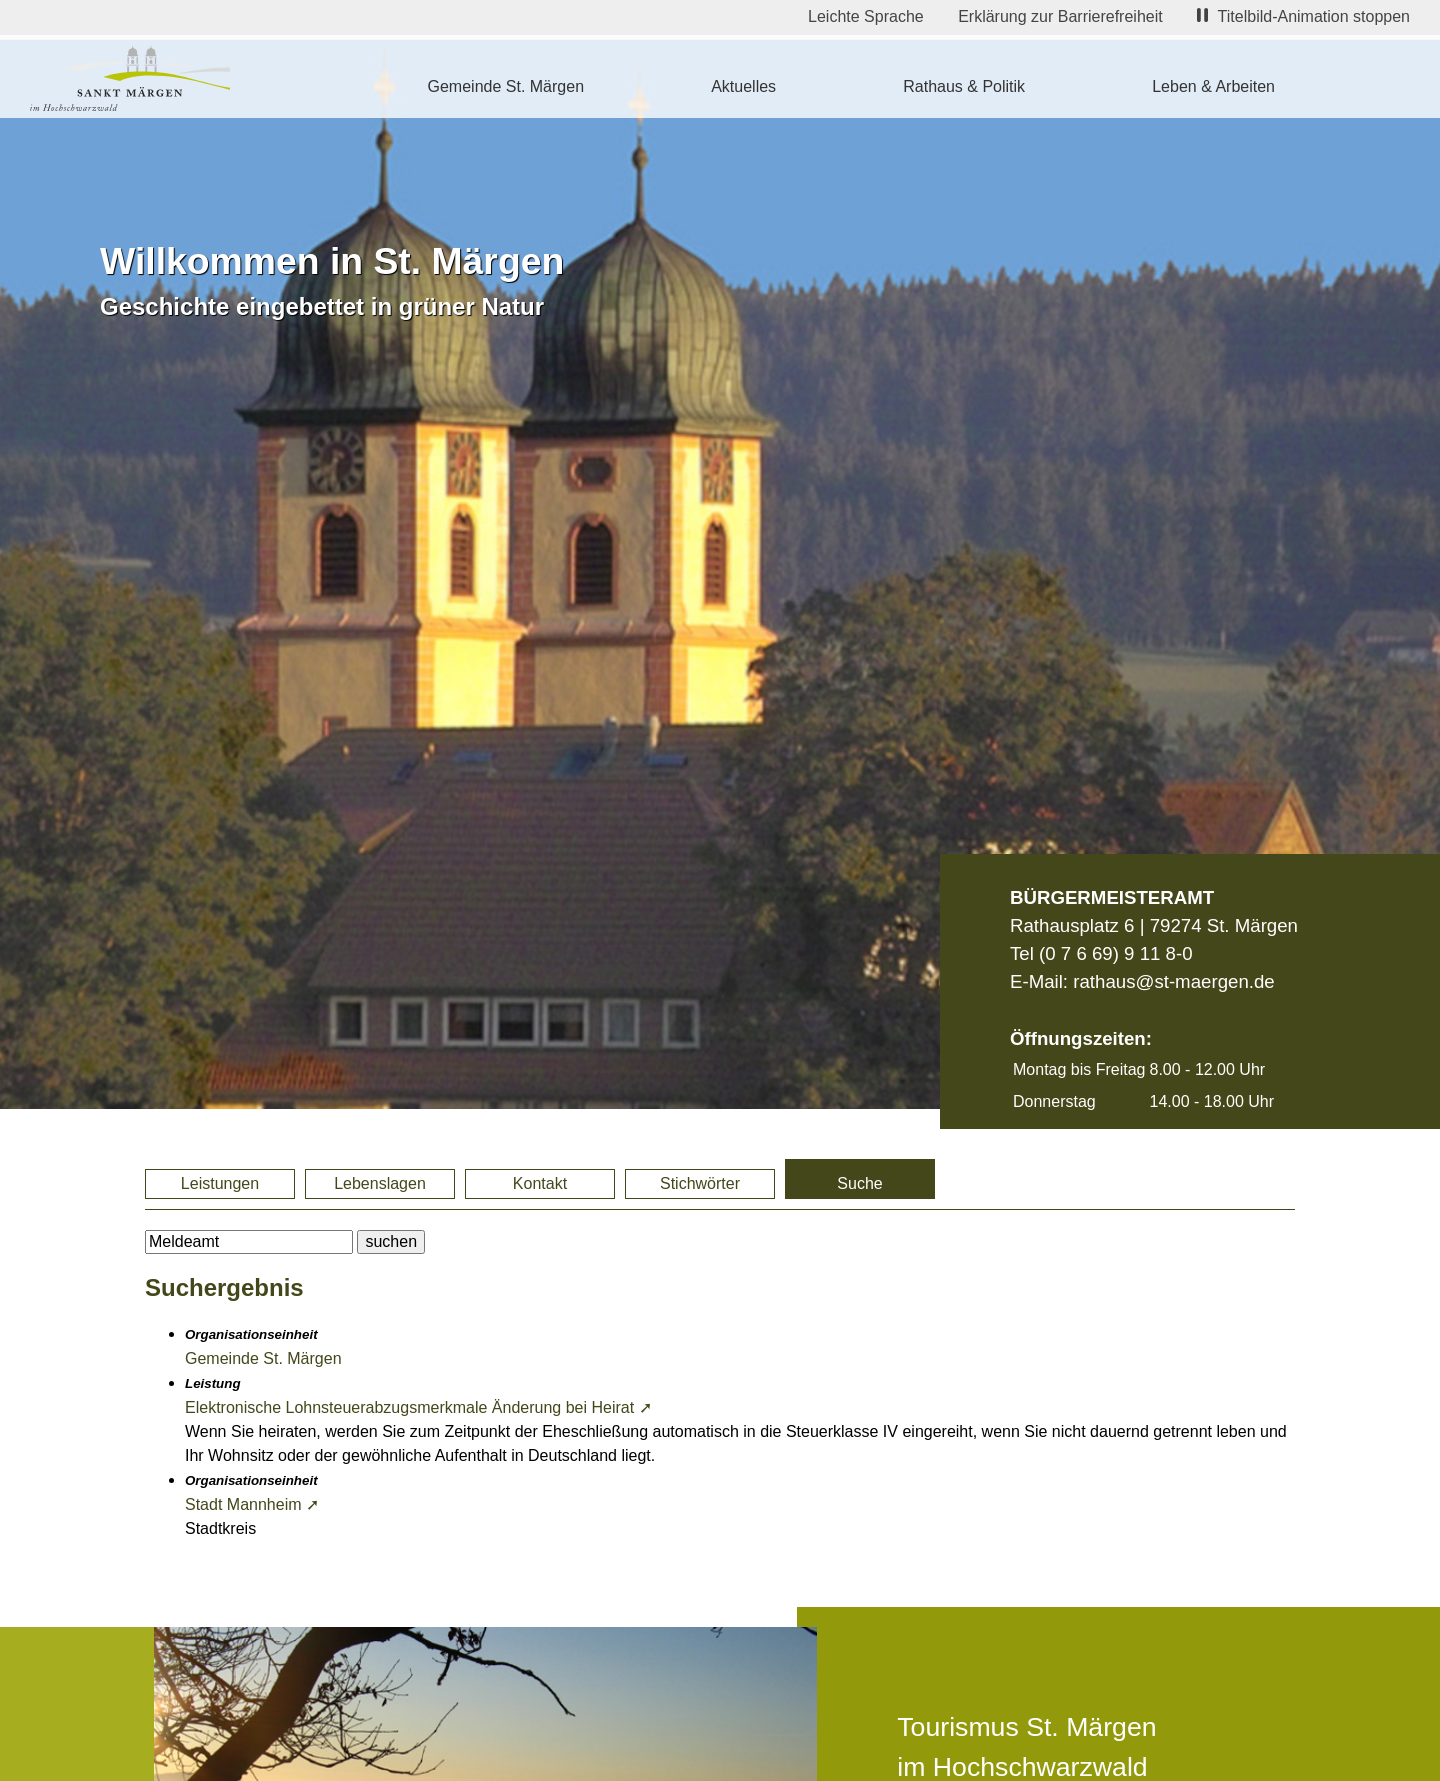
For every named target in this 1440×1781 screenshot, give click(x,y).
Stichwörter (700, 1183)
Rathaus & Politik (964, 86)
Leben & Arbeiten (1213, 86)
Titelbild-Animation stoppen (1303, 16)
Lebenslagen (380, 1183)
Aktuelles (743, 86)
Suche (859, 1183)
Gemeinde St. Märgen (506, 86)
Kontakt (540, 1183)
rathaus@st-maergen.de (1173, 981)
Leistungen (220, 1183)
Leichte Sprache (866, 16)
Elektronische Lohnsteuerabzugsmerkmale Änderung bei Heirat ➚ (418, 1407)
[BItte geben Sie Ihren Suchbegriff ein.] (249, 1242)
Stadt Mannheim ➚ (252, 1504)
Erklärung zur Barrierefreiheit (1060, 16)
